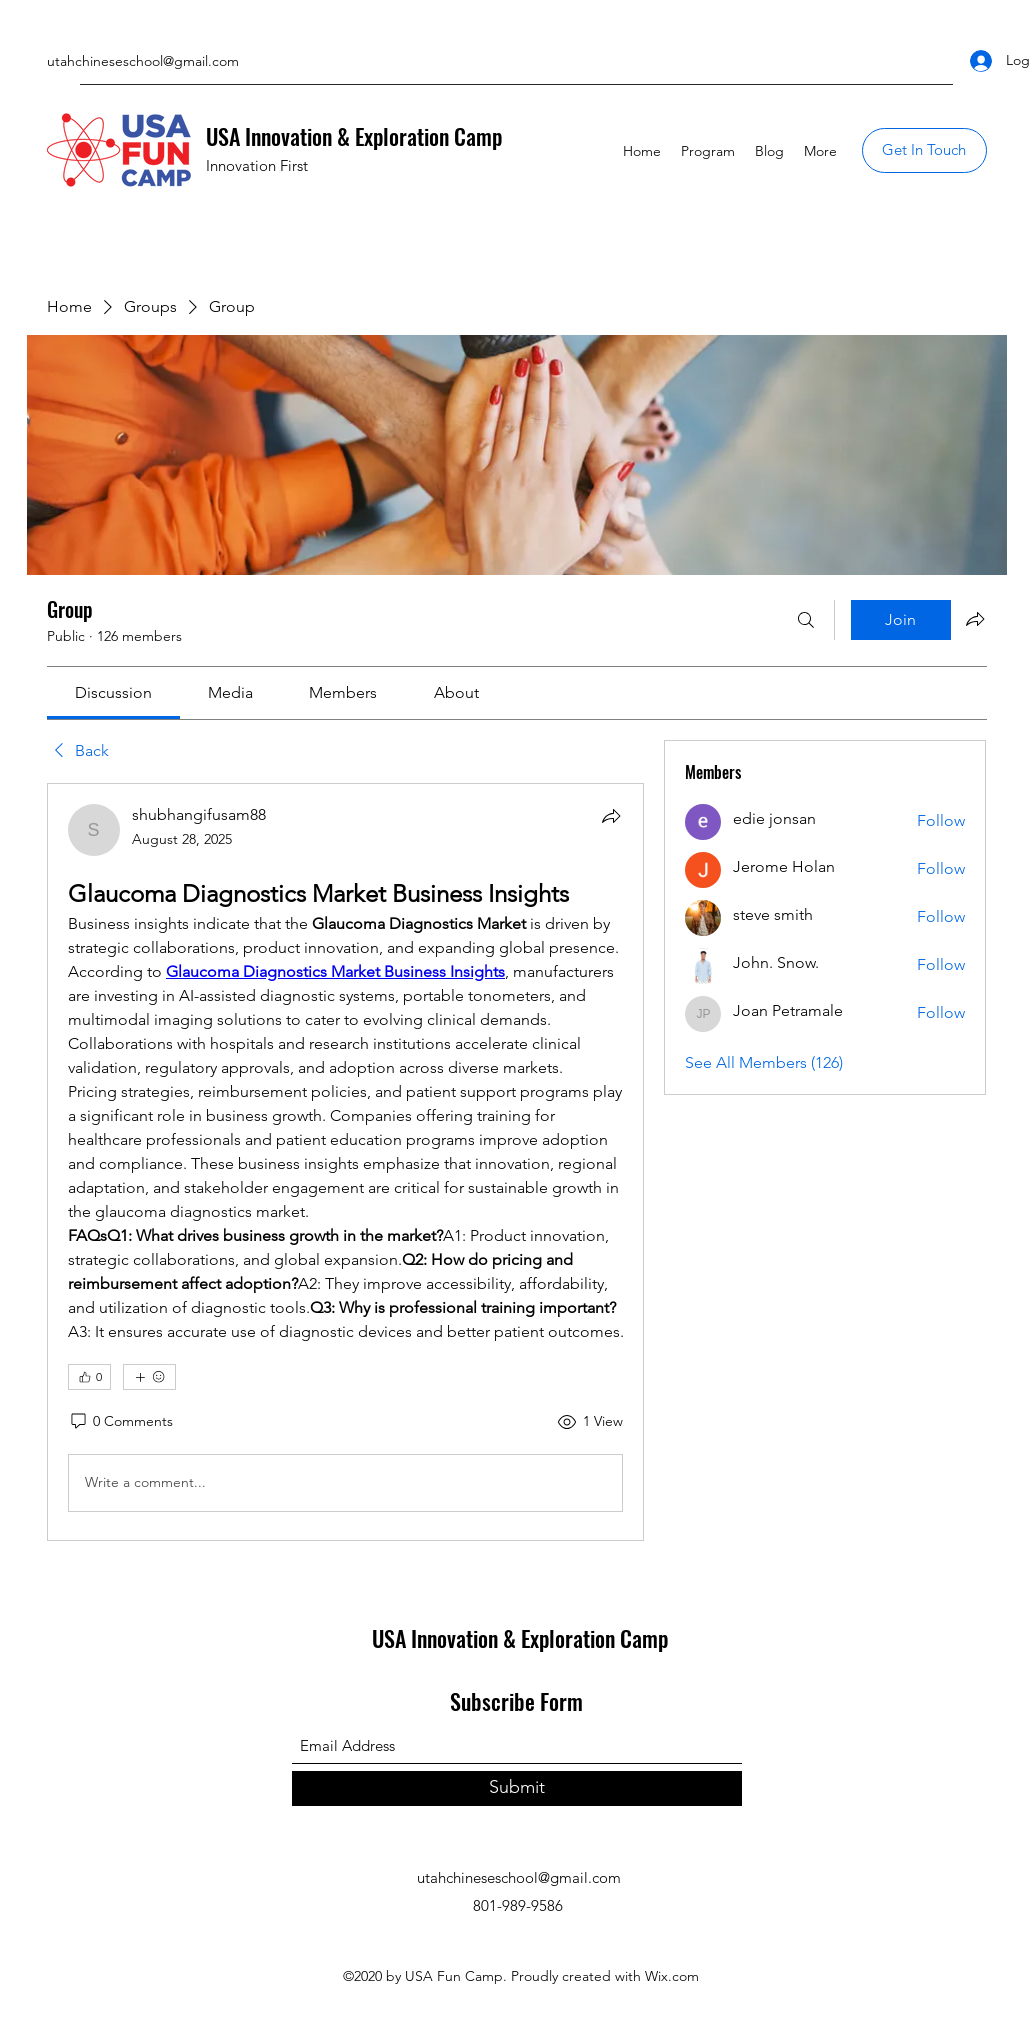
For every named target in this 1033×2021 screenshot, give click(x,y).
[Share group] (975, 619)
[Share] (611, 816)
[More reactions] (149, 1377)
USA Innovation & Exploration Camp (354, 136)
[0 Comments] (120, 1422)
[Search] (806, 620)
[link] (113, 692)
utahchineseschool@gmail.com (143, 61)
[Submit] (517, 1788)
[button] (924, 150)
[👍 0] (89, 1377)
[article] (346, 1162)
